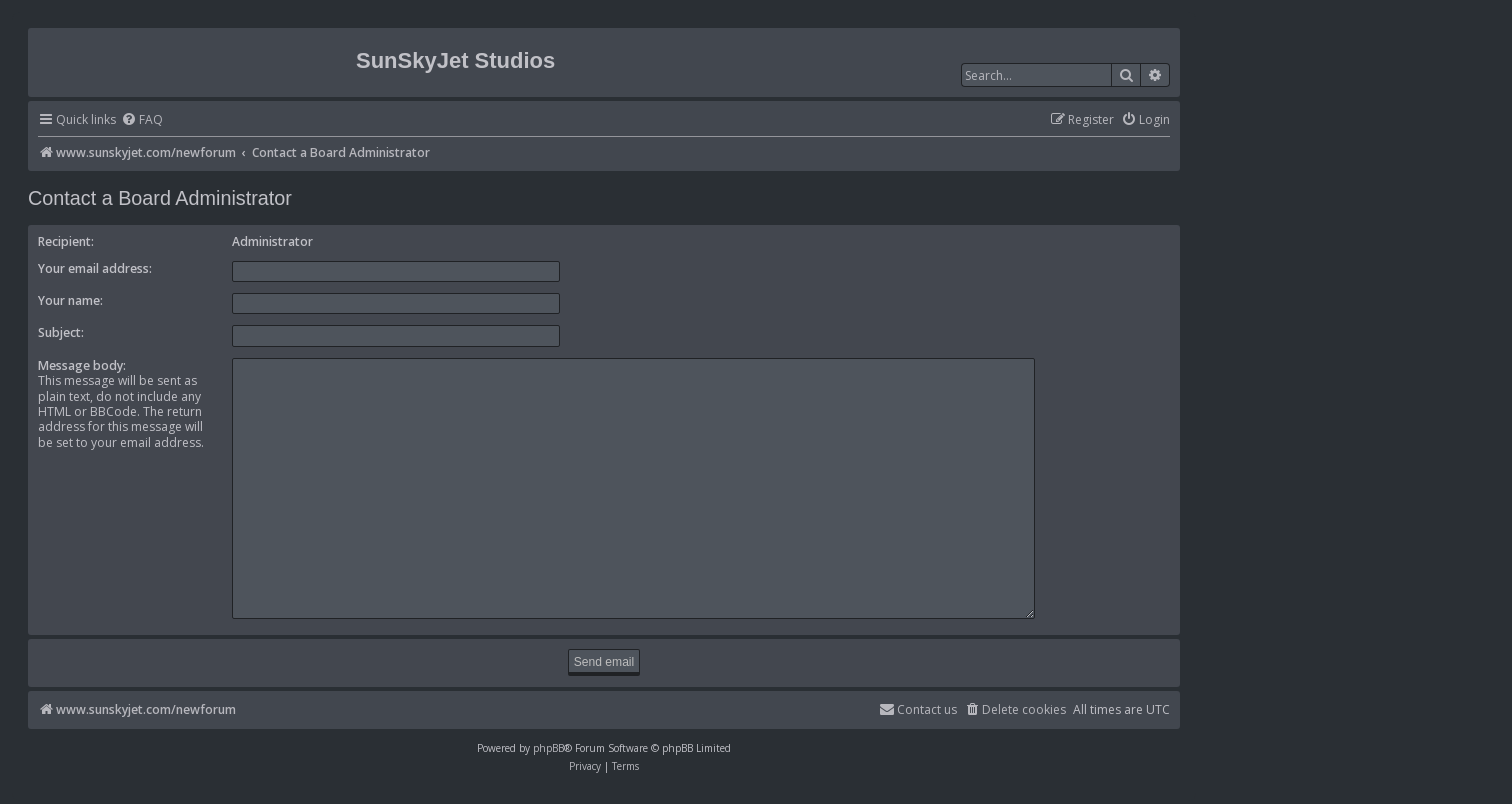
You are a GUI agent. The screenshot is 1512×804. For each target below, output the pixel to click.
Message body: (82, 365)
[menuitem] (142, 120)
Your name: (70, 300)
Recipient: (66, 241)
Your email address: (95, 268)
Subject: (61, 332)
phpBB (548, 739)
